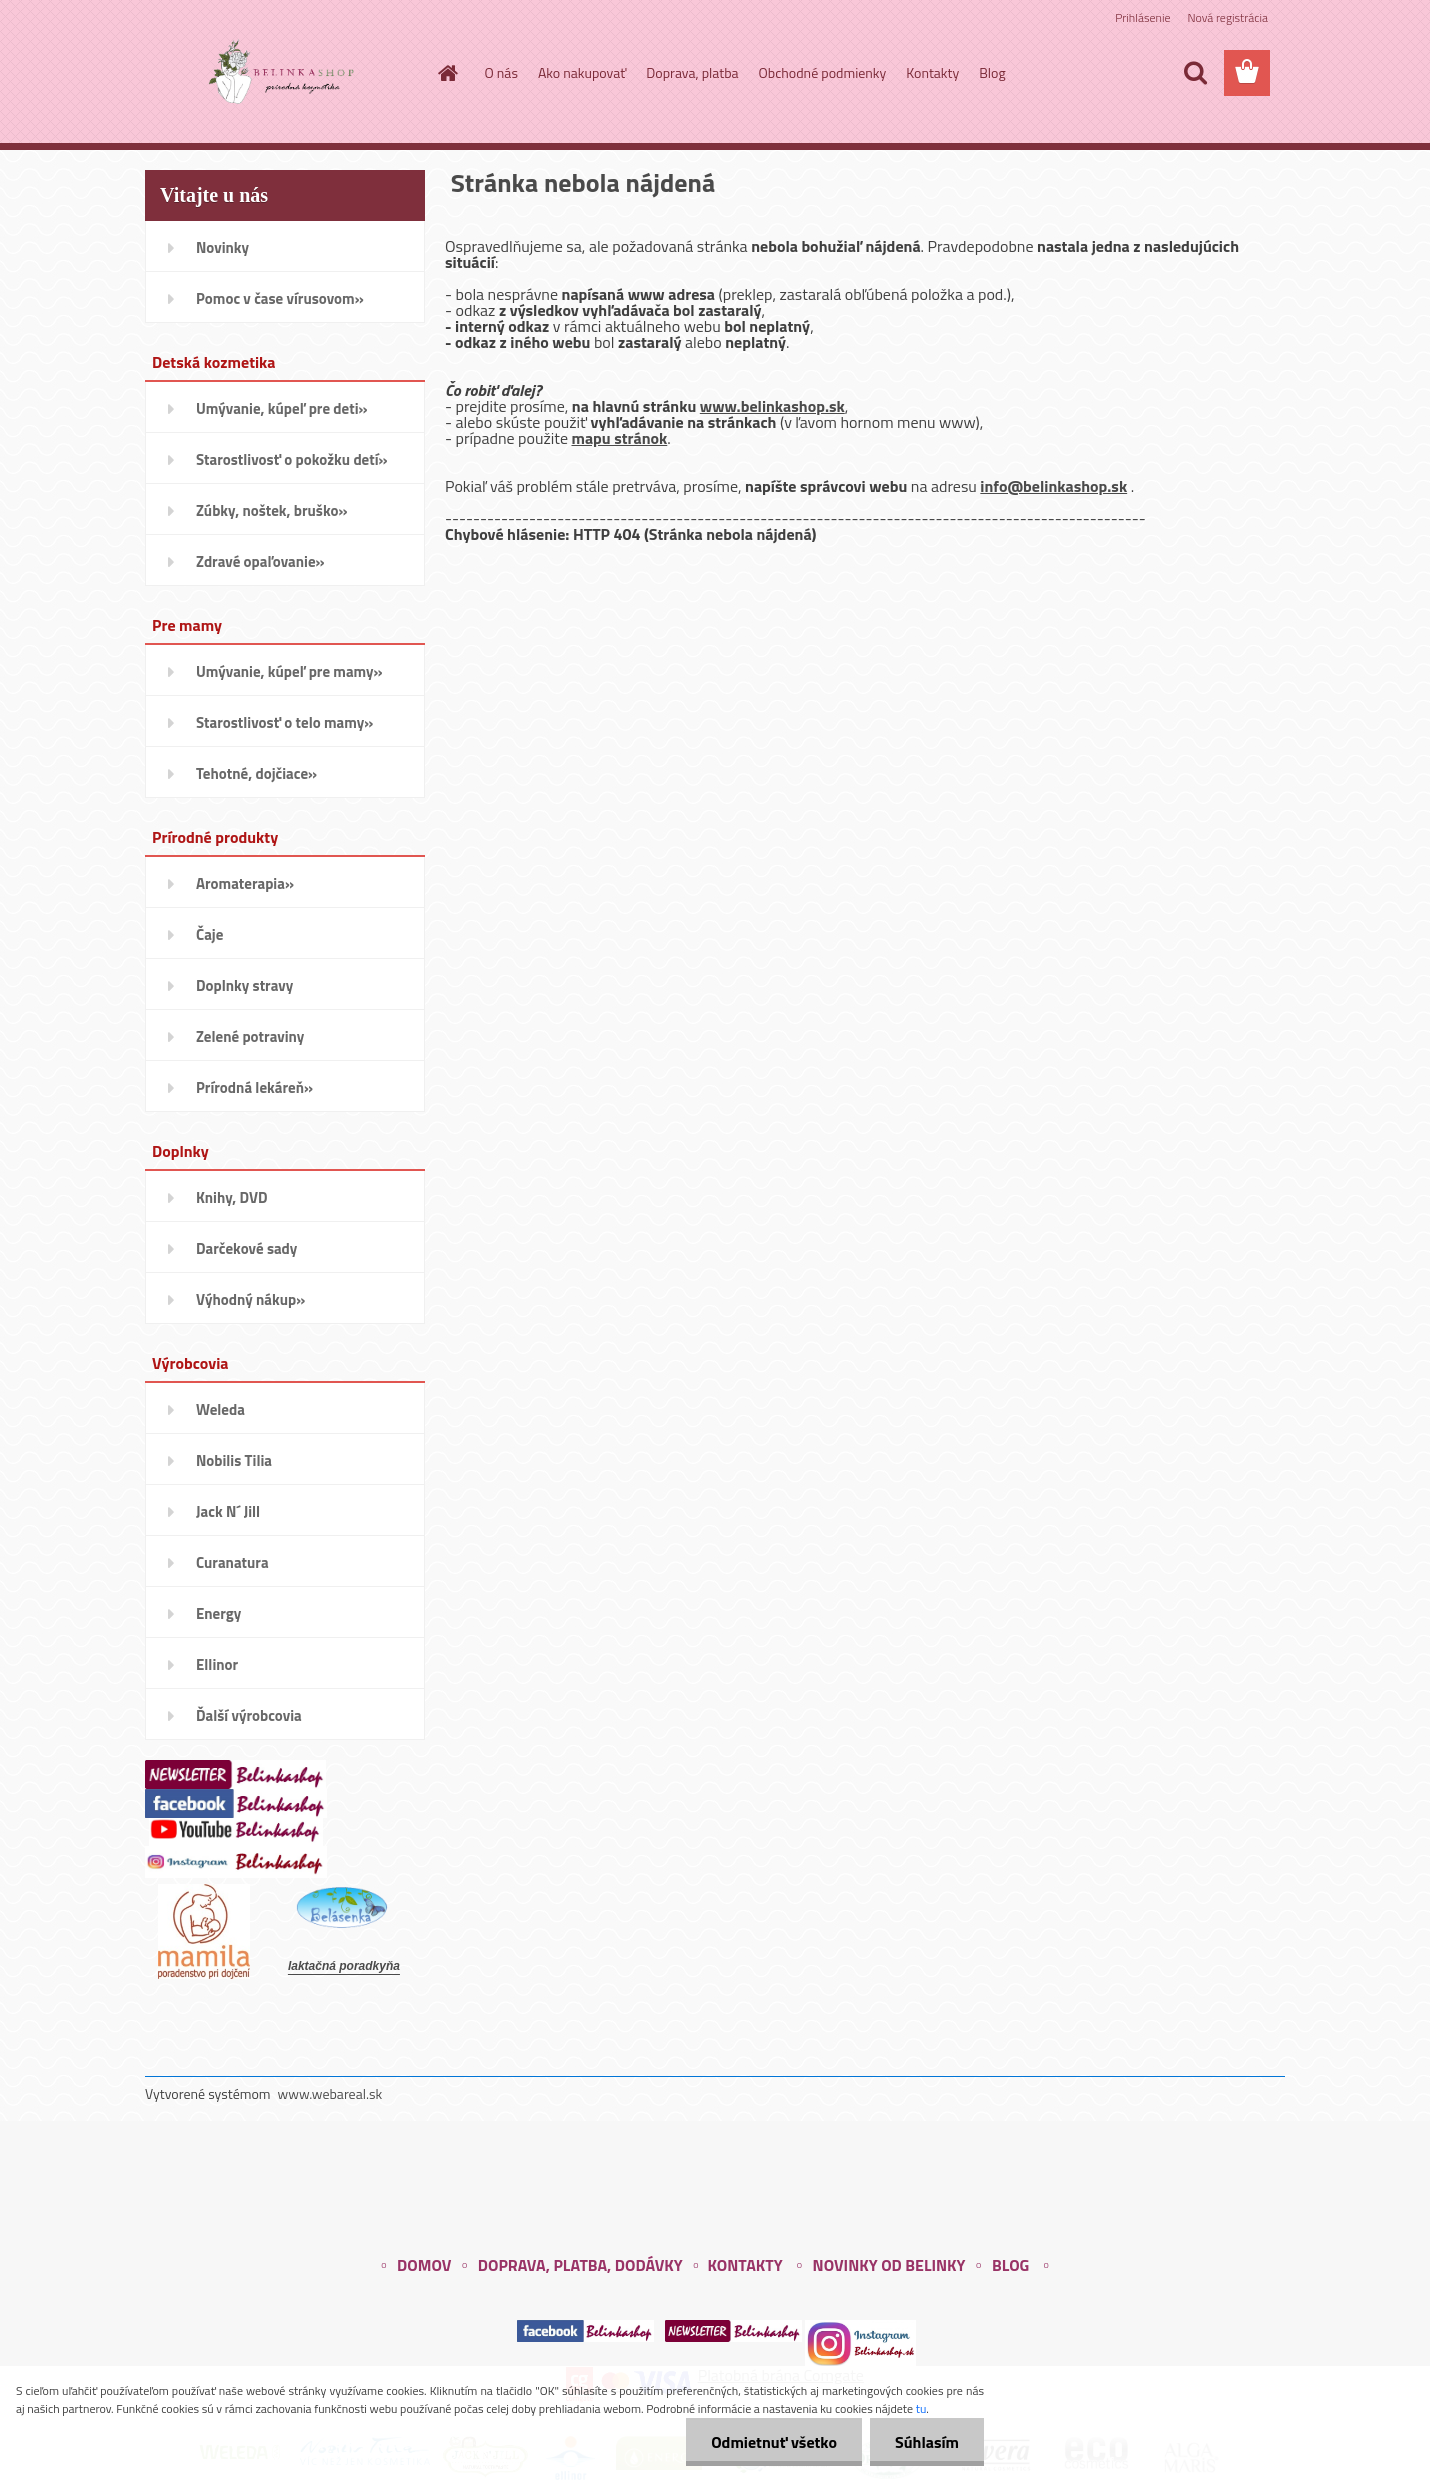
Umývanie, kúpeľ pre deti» (282, 408)
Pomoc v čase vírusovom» (280, 298)
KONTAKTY (744, 2265)
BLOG (1010, 2265)
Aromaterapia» (245, 883)
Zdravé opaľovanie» (260, 561)
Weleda (220, 1409)
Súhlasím (927, 2442)
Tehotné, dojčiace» (256, 773)
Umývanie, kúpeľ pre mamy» (289, 671)
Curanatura (232, 1562)
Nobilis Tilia (234, 1460)
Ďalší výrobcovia (249, 1715)
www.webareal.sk (330, 2093)
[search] (1195, 73)
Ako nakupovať (582, 72)
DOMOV (424, 2265)
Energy (218, 1613)
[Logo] (282, 74)
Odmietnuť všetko (774, 2442)
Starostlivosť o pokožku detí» (292, 459)
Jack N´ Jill (228, 1511)
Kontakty (932, 72)
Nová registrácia (1227, 17)
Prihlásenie (1142, 17)
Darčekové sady (246, 1248)
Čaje (209, 934)
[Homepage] (447, 73)
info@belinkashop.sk (1053, 486)
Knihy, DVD (232, 1197)
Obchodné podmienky (823, 72)
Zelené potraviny (250, 1036)
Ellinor (217, 1664)
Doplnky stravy (244, 985)
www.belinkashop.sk (772, 406)
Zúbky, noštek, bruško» (272, 510)
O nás (501, 72)
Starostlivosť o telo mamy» (284, 722)
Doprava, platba (692, 72)
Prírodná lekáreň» (254, 1087)
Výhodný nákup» (250, 1299)
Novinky (222, 247)
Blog (992, 72)
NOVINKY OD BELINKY (889, 2265)
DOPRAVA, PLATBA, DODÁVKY (580, 2265)
